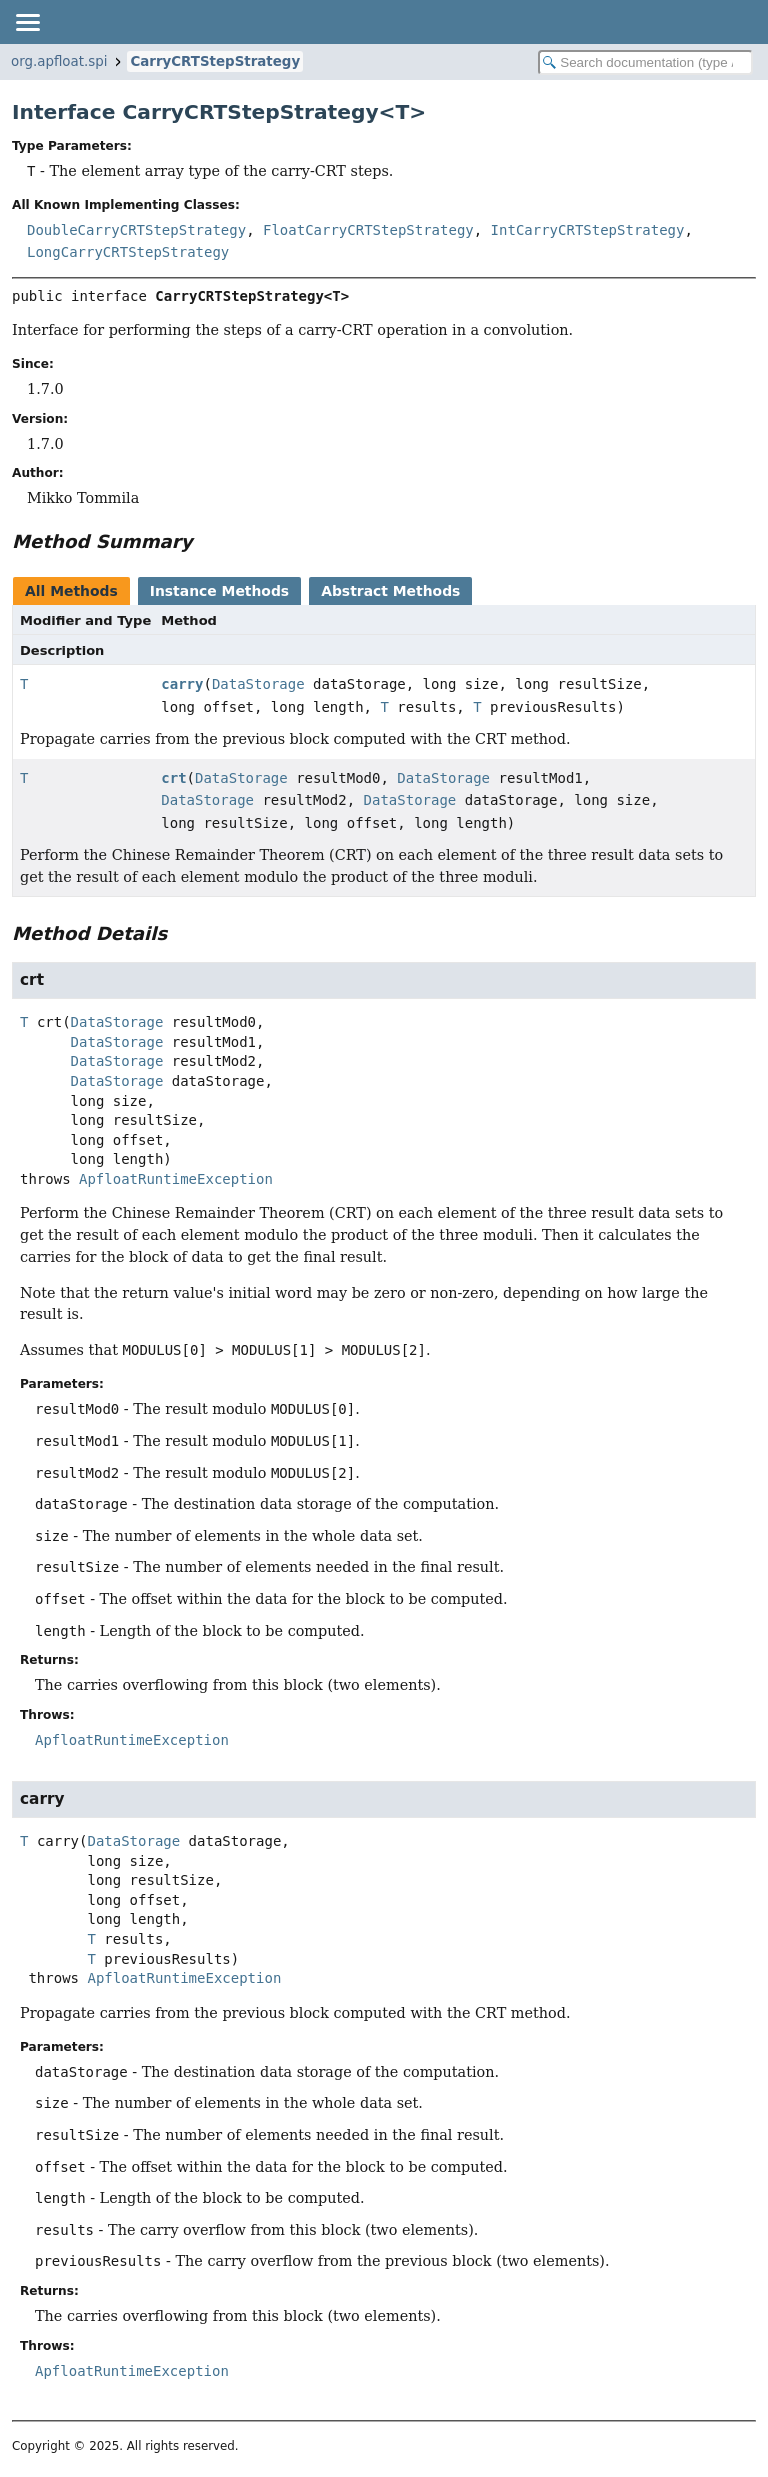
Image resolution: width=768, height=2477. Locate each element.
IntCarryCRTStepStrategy (588, 230)
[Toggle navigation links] (27, 22)
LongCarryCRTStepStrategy (128, 252)
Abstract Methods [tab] (390, 591)
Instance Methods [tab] (219, 591)
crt (173, 778)
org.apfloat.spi (59, 61)
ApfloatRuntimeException (176, 1179)
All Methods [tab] (71, 591)
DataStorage (258, 684)
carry (182, 684)
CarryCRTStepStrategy (215, 61)
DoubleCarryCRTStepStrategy (136, 230)
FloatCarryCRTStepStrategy (368, 230)
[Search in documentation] (645, 62)
